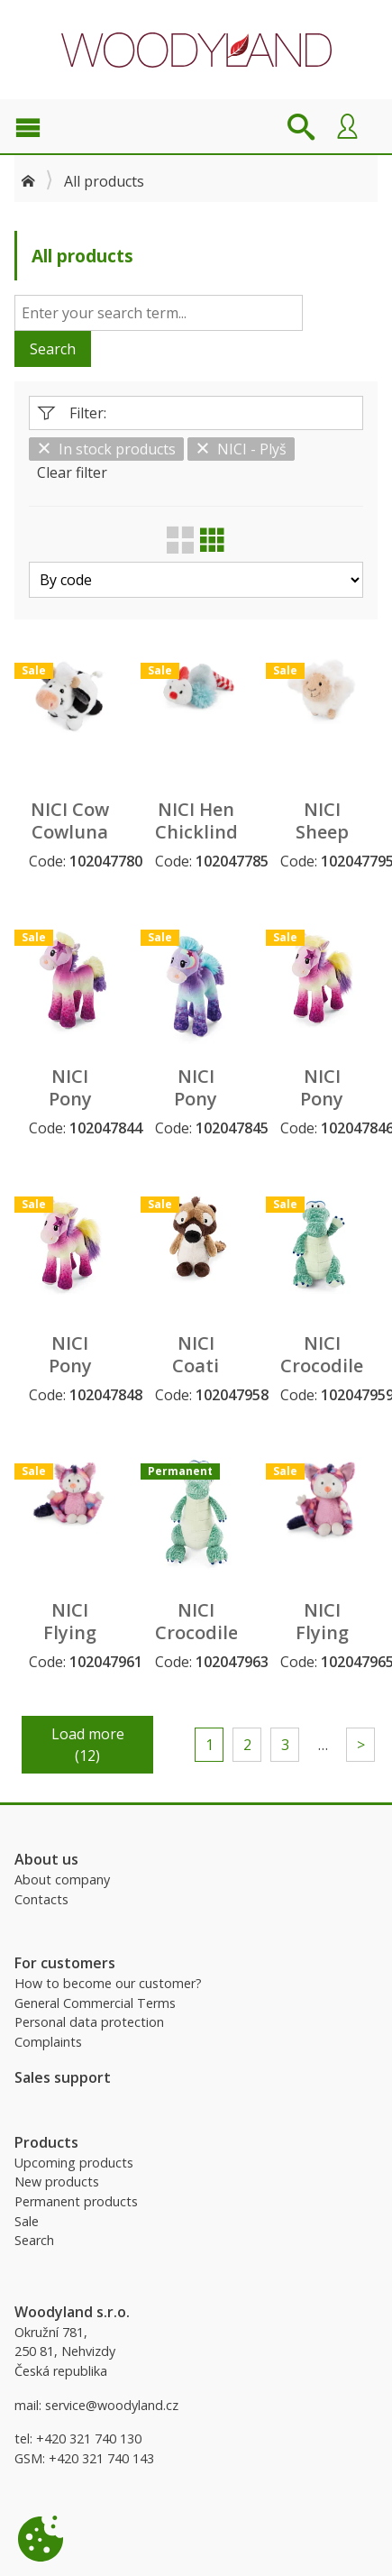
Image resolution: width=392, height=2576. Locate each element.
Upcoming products (73, 2162)
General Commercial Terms (95, 2003)
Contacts (41, 1899)
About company (62, 1879)
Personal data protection (89, 2022)
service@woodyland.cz (111, 2405)
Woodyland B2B (196, 49)
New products (56, 2181)
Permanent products (76, 2201)
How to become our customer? (108, 1983)
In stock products (106, 449)
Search (53, 349)
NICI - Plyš (241, 449)
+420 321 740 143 (101, 2458)
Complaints (48, 2041)
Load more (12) (87, 1744)
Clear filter (72, 472)
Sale (26, 2221)
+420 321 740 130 (88, 2438)
